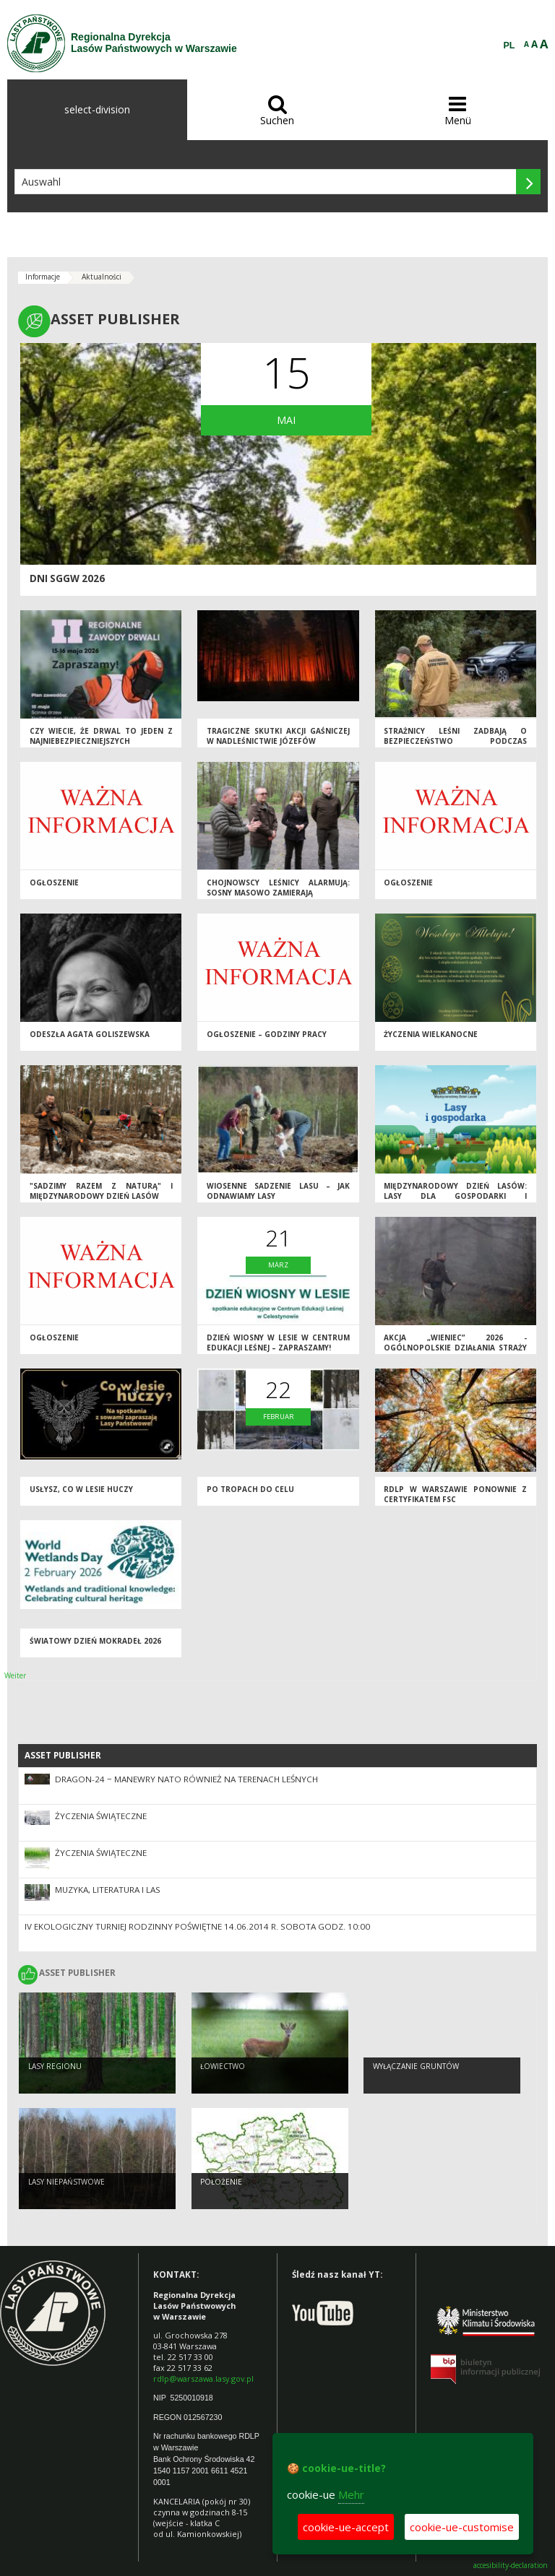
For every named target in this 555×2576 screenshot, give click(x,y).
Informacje (42, 277)
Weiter (15, 1675)
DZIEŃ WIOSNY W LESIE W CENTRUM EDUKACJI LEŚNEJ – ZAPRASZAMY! (278, 1342)
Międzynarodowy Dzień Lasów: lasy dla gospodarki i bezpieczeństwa (455, 1196)
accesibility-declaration (510, 2566)
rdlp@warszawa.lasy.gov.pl (203, 2378)
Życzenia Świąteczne (101, 1815)
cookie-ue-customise (462, 2527)
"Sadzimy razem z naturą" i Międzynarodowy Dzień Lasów (101, 1191)
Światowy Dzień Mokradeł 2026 (95, 1641)
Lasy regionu (55, 2066)
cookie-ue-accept (346, 2527)
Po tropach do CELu (250, 1489)
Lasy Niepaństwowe (66, 2182)
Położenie (221, 2182)
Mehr (351, 2494)
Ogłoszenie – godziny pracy (267, 1034)
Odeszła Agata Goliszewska (90, 1034)
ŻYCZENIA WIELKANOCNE (431, 1034)
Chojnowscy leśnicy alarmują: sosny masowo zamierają (278, 887)
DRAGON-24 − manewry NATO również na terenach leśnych (186, 1779)
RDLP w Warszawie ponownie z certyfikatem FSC (455, 1494)
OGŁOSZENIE (408, 882)
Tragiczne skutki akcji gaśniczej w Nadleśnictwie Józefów (278, 736)
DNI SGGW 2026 (67, 578)
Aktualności (101, 277)
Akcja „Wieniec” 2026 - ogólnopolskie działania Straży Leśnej (455, 1347)
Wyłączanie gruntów (416, 2066)
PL (509, 45)
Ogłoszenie (54, 882)
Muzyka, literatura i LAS (107, 1889)
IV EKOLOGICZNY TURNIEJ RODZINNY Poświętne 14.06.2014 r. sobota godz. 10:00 (197, 1926)
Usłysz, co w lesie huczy (81, 1489)
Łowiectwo (222, 2066)
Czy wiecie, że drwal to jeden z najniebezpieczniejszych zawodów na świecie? (101, 741)
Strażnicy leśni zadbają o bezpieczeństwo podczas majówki (455, 741)
